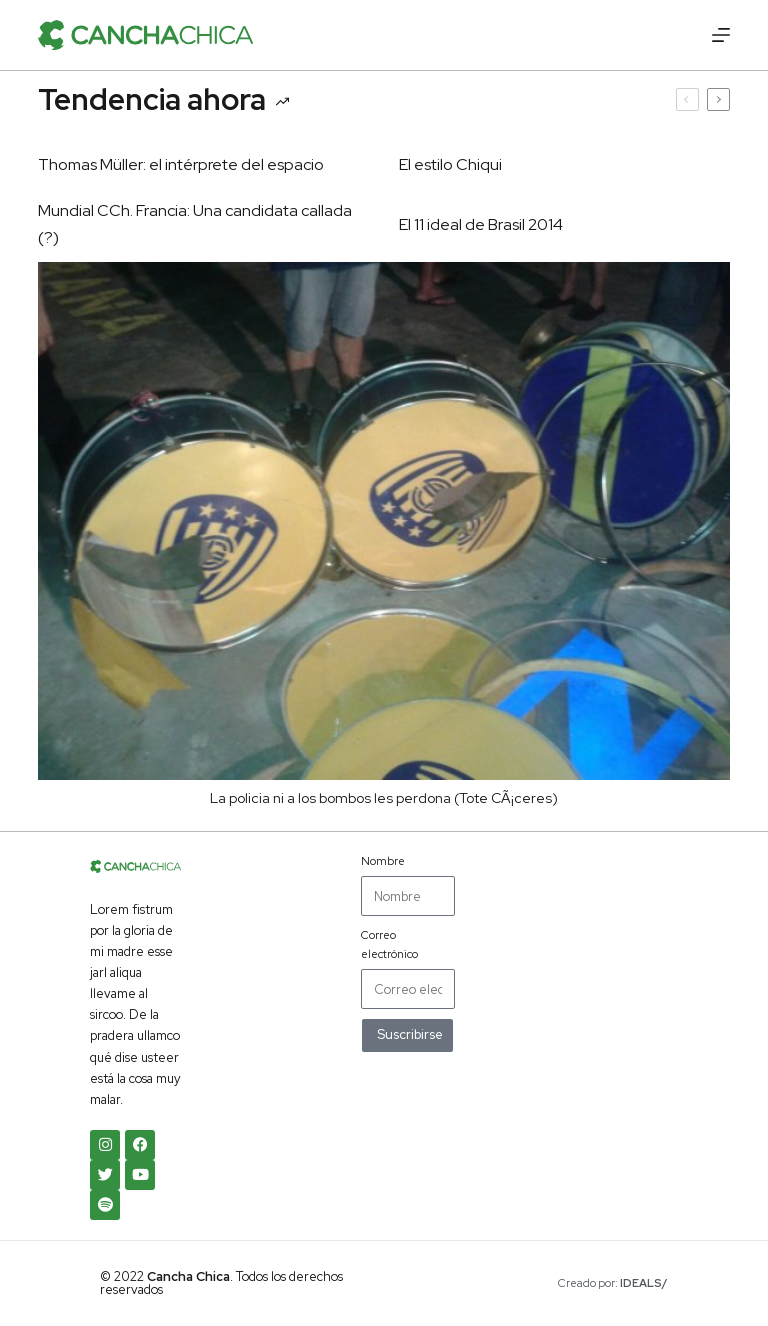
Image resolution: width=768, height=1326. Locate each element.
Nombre (383, 861)
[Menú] (721, 35)
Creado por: (613, 1283)
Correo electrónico (389, 944)
